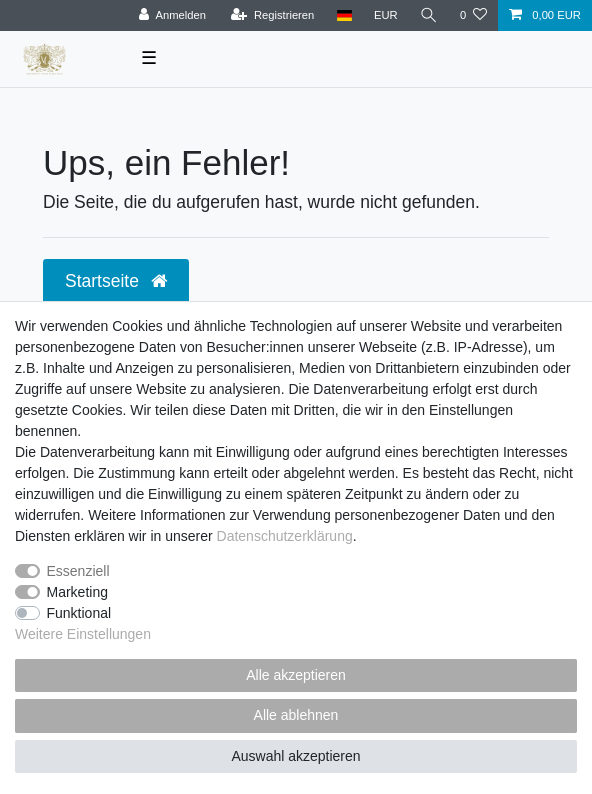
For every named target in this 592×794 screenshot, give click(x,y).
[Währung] (386, 15)
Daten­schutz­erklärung (285, 536)
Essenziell (78, 571)
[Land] (343, 15)
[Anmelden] (172, 15)
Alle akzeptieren (296, 675)
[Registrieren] (272, 15)
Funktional (79, 613)
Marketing (77, 592)
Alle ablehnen (296, 715)
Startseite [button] (116, 281)
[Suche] (429, 15)
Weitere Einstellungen (83, 634)
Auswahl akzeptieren (295, 756)
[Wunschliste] (473, 15)
